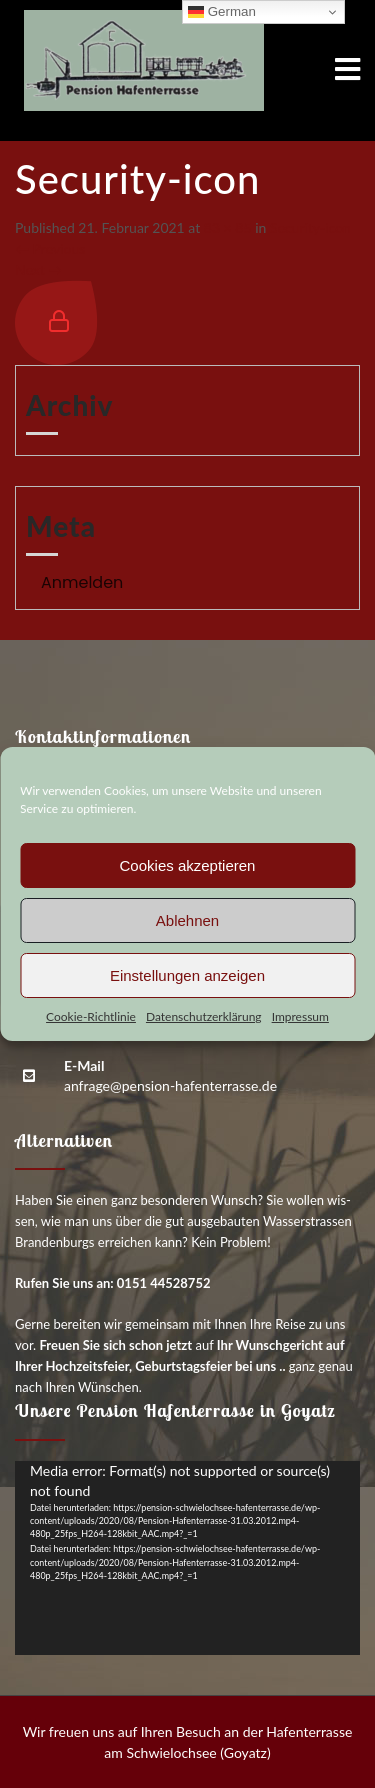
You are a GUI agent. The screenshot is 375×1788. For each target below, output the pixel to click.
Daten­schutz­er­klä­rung (204, 1016)
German (222, 12)
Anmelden (82, 582)
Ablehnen (187, 920)
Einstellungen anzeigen (187, 975)
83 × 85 (228, 227)
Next (38, 269)
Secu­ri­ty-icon (310, 227)
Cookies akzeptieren (188, 865)
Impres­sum (300, 1016)
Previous (50, 248)
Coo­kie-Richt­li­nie (91, 1016)
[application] (187, 1558)
